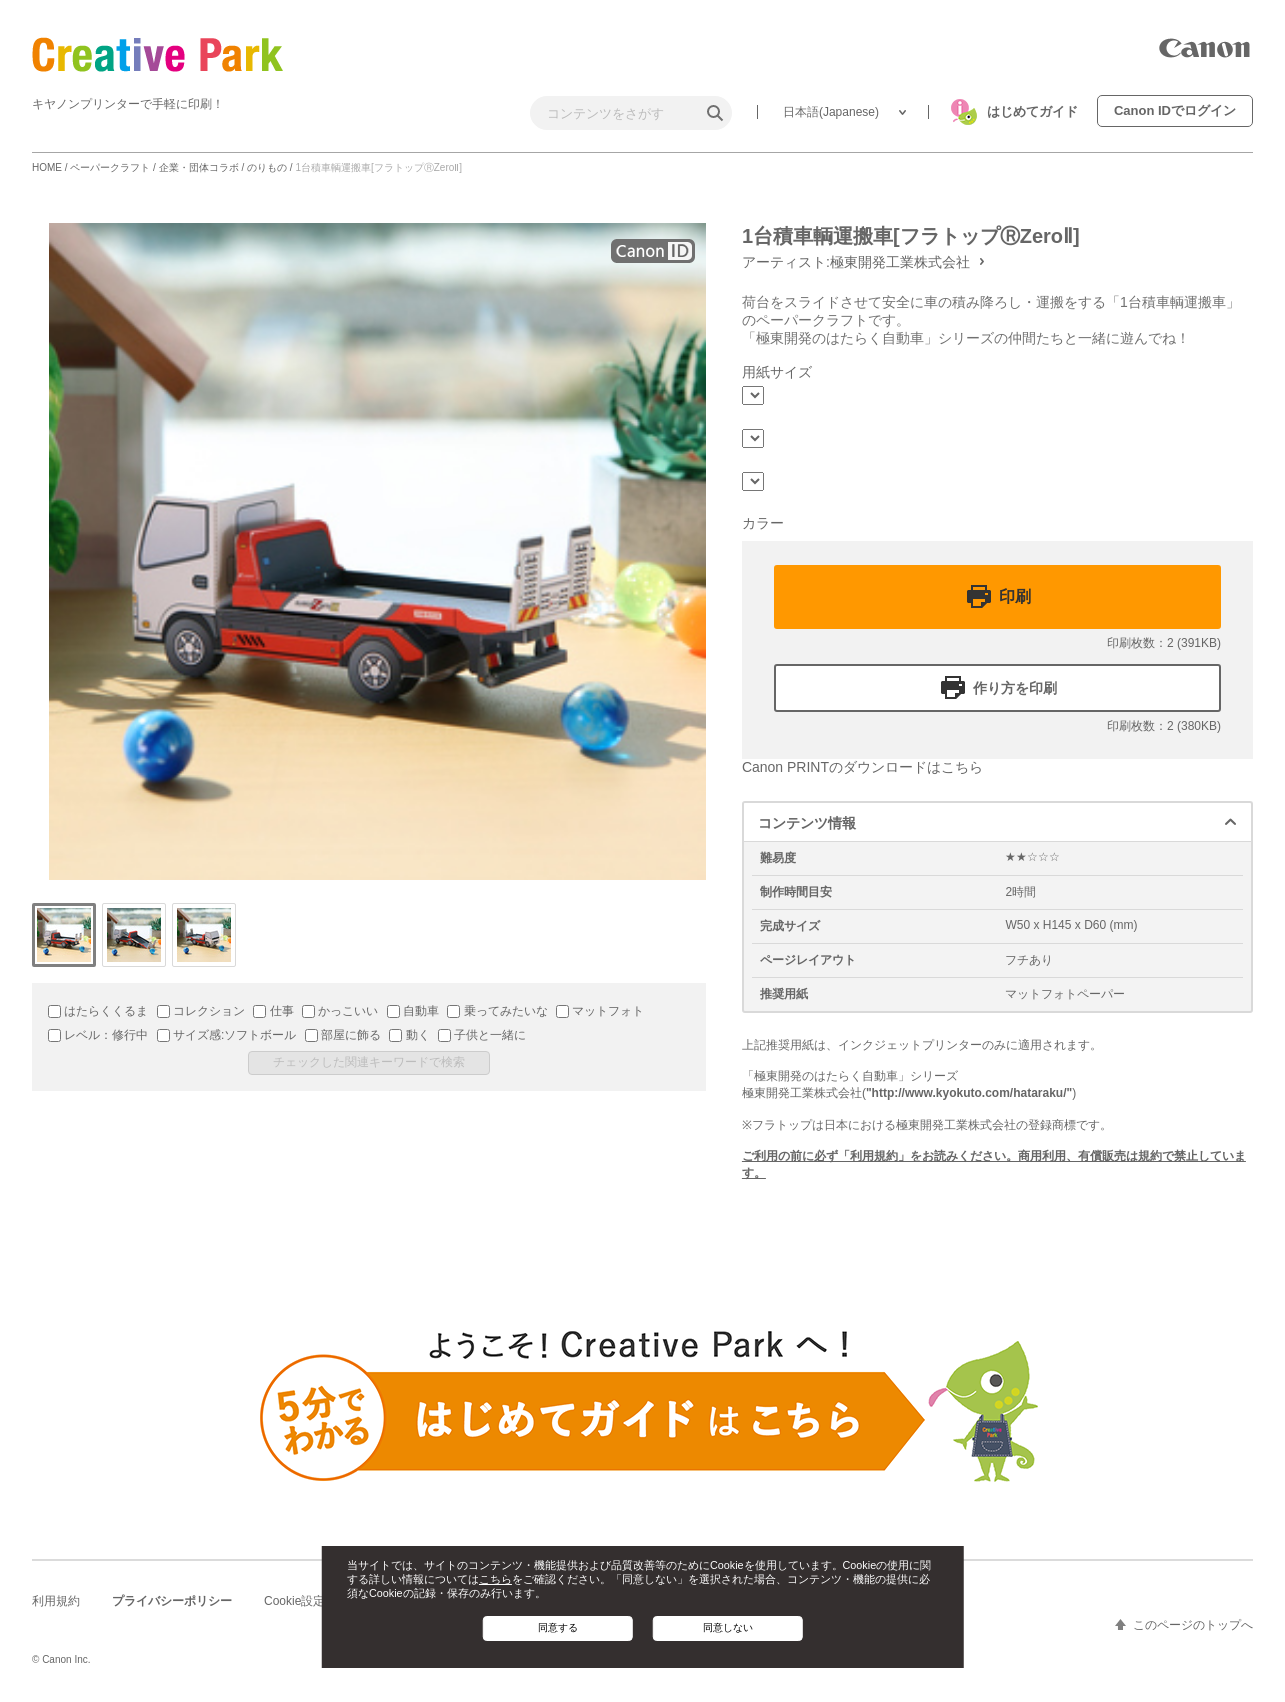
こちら (495, 1579)
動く (409, 1035)
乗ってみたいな (497, 1011)
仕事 (273, 1011)
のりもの (267, 167)
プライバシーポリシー (172, 1601)
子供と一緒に (482, 1035)
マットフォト (600, 1011)
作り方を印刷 (1015, 688)
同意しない (728, 1627)
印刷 (1015, 597)
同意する (558, 1627)
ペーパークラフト (110, 167)
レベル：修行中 (98, 1035)
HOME (47, 167)
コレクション (201, 1011)
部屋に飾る (343, 1035)
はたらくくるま (98, 1011)
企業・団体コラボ (199, 167)
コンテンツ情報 (807, 823)
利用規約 (56, 1601)
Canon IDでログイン (1175, 110)
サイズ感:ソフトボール (227, 1035)
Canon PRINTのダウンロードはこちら (862, 767)
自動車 (413, 1011)
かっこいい (340, 1011)
